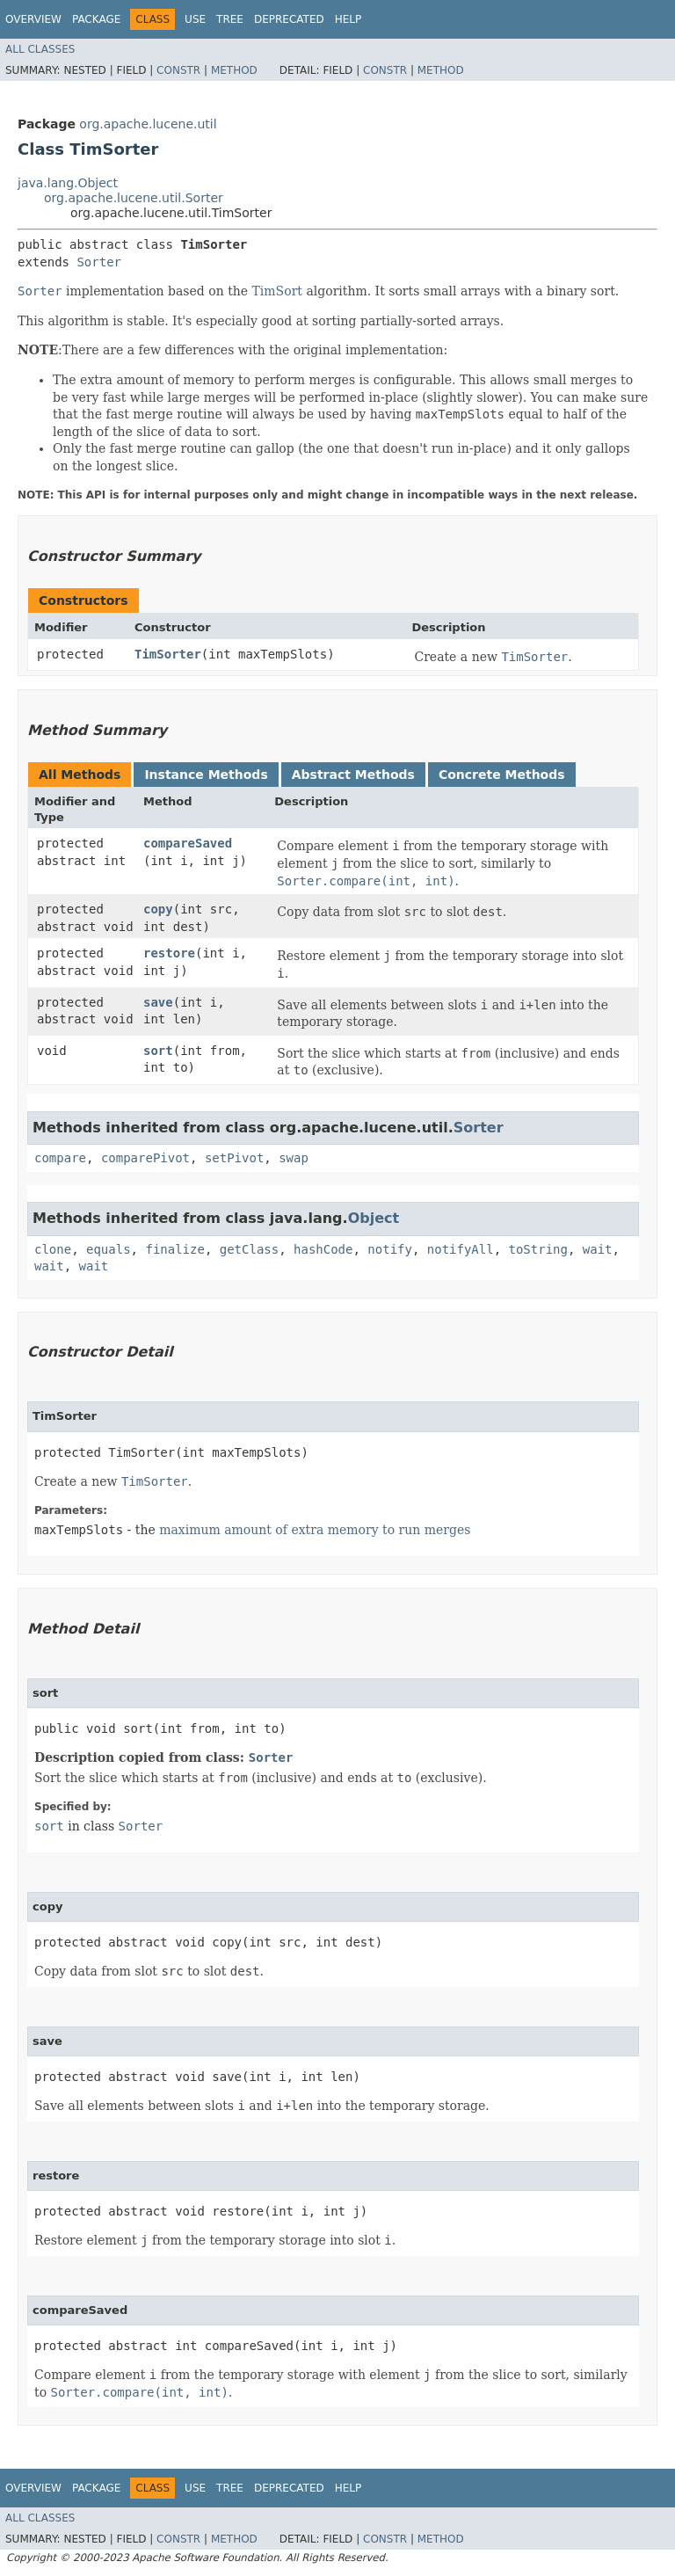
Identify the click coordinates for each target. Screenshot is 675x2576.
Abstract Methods (353, 775)
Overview (33, 19)
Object (374, 1218)
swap (293, 1158)
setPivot (234, 1158)
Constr (178, 70)
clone (52, 1249)
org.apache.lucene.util (147, 124)
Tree (229, 19)
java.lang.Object (68, 183)
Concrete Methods (502, 775)
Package (96, 19)
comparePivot (145, 1158)
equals (108, 1249)
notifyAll (460, 1249)
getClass (249, 1249)
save (158, 1002)
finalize (174, 1249)
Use (195, 19)
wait (598, 1249)
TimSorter (167, 654)
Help (348, 19)
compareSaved (187, 843)
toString (538, 1249)
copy (158, 909)
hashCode (323, 1249)
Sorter (98, 262)
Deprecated (289, 19)
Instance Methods (205, 775)
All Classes (40, 49)
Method (234, 70)
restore (169, 953)
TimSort (277, 291)
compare (60, 1158)
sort (158, 1051)
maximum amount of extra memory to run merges (314, 1530)
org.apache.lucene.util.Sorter (133, 198)
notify (389, 1249)
